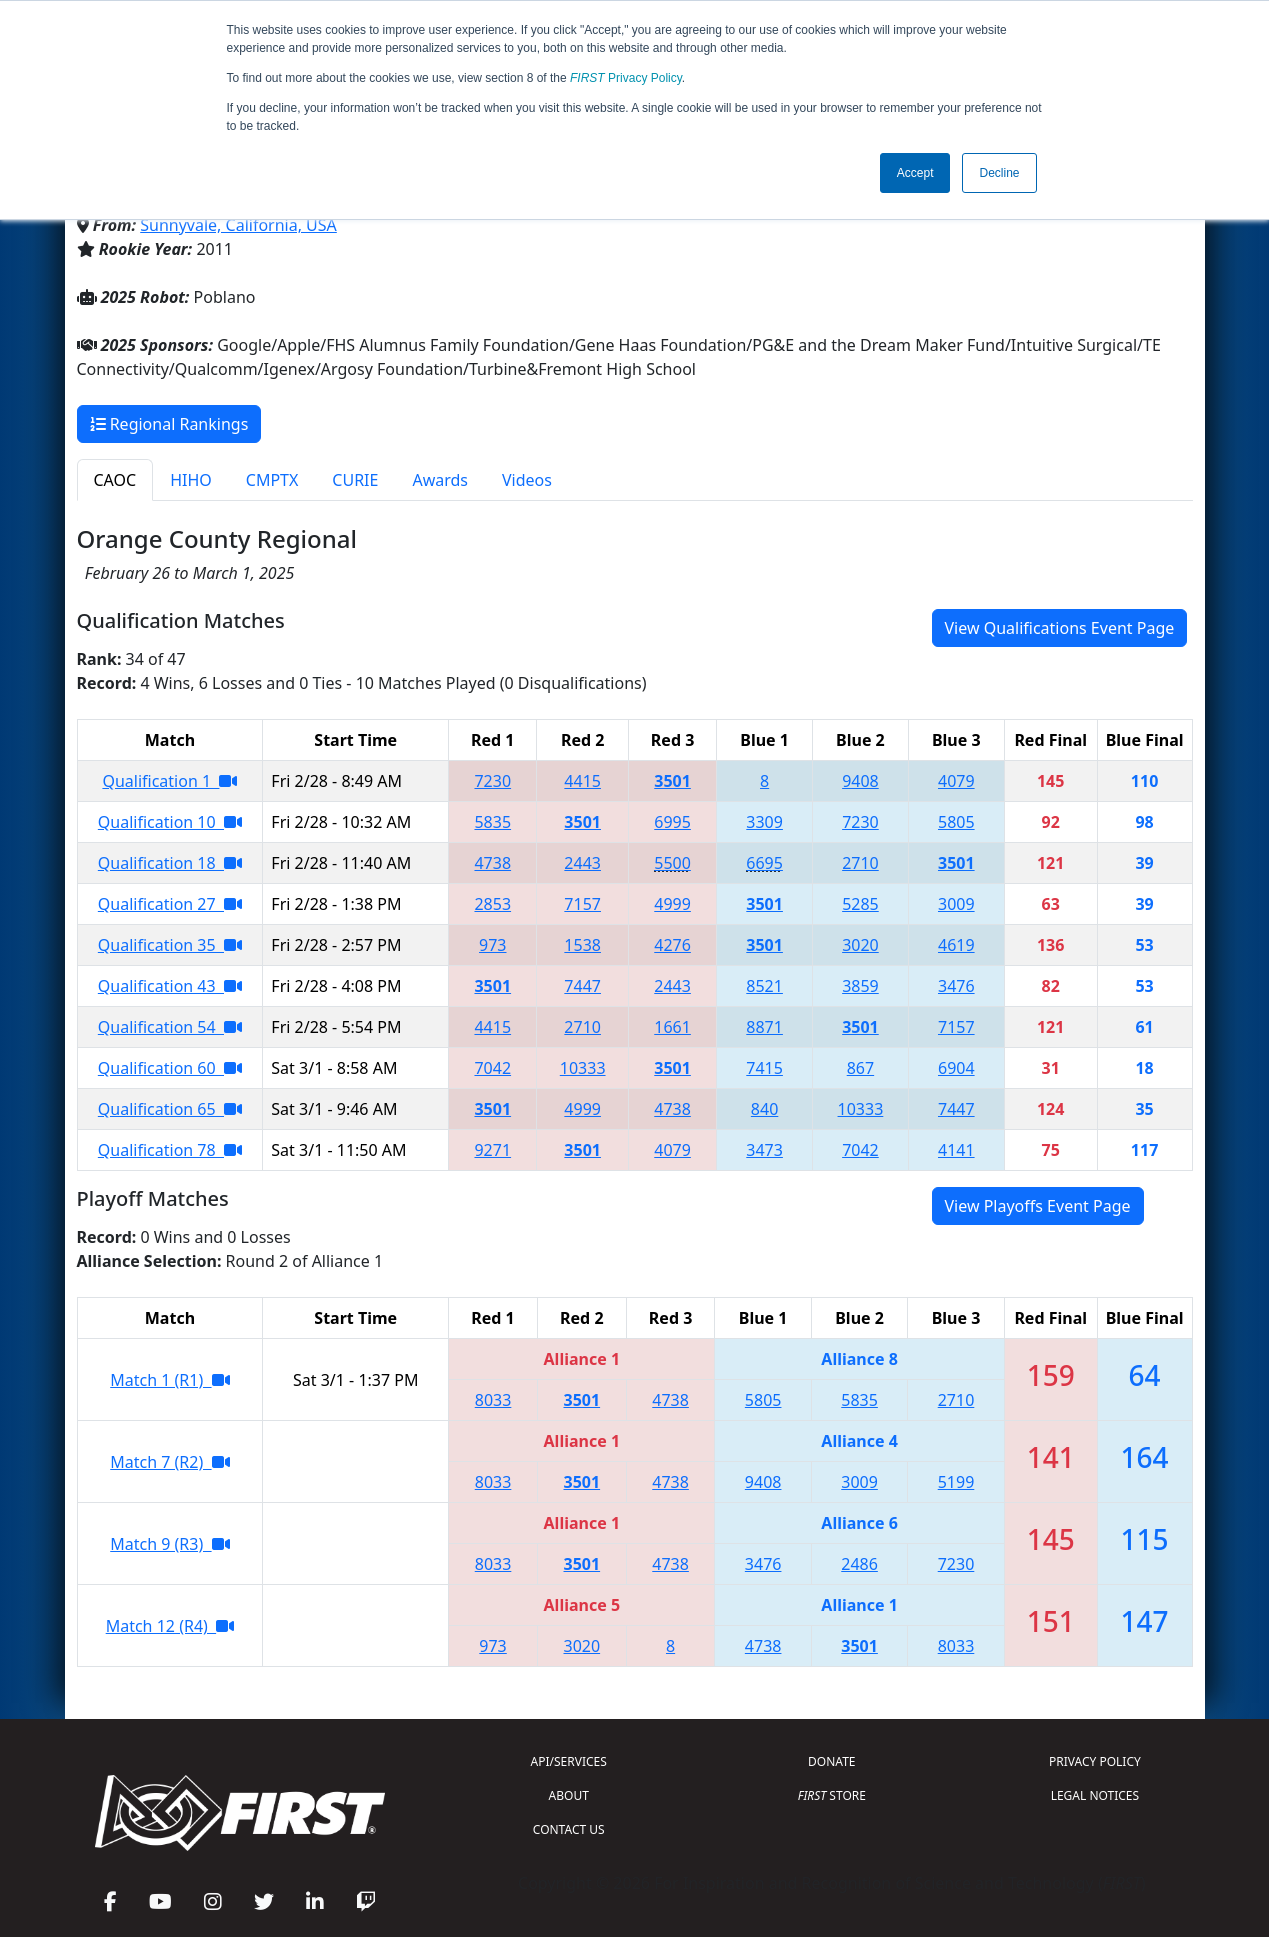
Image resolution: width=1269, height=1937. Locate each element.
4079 (956, 781)
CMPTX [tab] (272, 480)
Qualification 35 (170, 945)
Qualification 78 (170, 1150)
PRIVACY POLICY (1095, 1761)
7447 (582, 986)
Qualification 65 (170, 1109)
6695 (764, 863)
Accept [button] (915, 173)
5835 (492, 822)
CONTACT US (569, 1829)
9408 (860, 781)
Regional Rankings (169, 424)
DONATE (831, 1761)
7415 (764, 1068)
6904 (956, 1068)
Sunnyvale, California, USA (238, 225)
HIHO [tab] (191, 480)
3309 (764, 822)
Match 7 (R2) (169, 1462)
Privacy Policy (626, 78)
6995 (672, 822)
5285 (860, 904)
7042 (492, 1068)
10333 (583, 1068)
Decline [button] (999, 173)
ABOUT (569, 1795)
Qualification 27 (170, 904)
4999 (672, 904)
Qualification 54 (170, 1027)
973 (492, 945)
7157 (582, 904)
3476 (956, 986)
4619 (956, 945)
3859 (860, 986)
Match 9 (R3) (169, 1544)
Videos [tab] (527, 480)
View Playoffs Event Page (1038, 1206)
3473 (764, 1150)
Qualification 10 (170, 822)
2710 (860, 863)
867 (860, 1068)
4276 (672, 945)
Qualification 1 (169, 781)
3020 (860, 945)
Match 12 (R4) (170, 1626)
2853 (492, 904)
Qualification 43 (170, 986)
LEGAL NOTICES (1095, 1795)
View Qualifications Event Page (1060, 628)
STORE (832, 1795)
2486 (859, 1564)
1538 (582, 945)
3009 (956, 904)
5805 (956, 822)
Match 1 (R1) (169, 1380)
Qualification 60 (170, 1068)
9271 (492, 1150)
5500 (672, 863)
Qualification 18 (170, 863)
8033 (493, 1400)
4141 (956, 1150)
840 (764, 1109)
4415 (582, 781)
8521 (764, 986)
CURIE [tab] (355, 480)
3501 (672, 781)
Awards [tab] (440, 480)
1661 (672, 1027)
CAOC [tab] (115, 480)
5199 (956, 1482)
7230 (492, 781)
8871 (764, 1027)
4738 (492, 863)
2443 (582, 863)
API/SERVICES (569, 1761)
